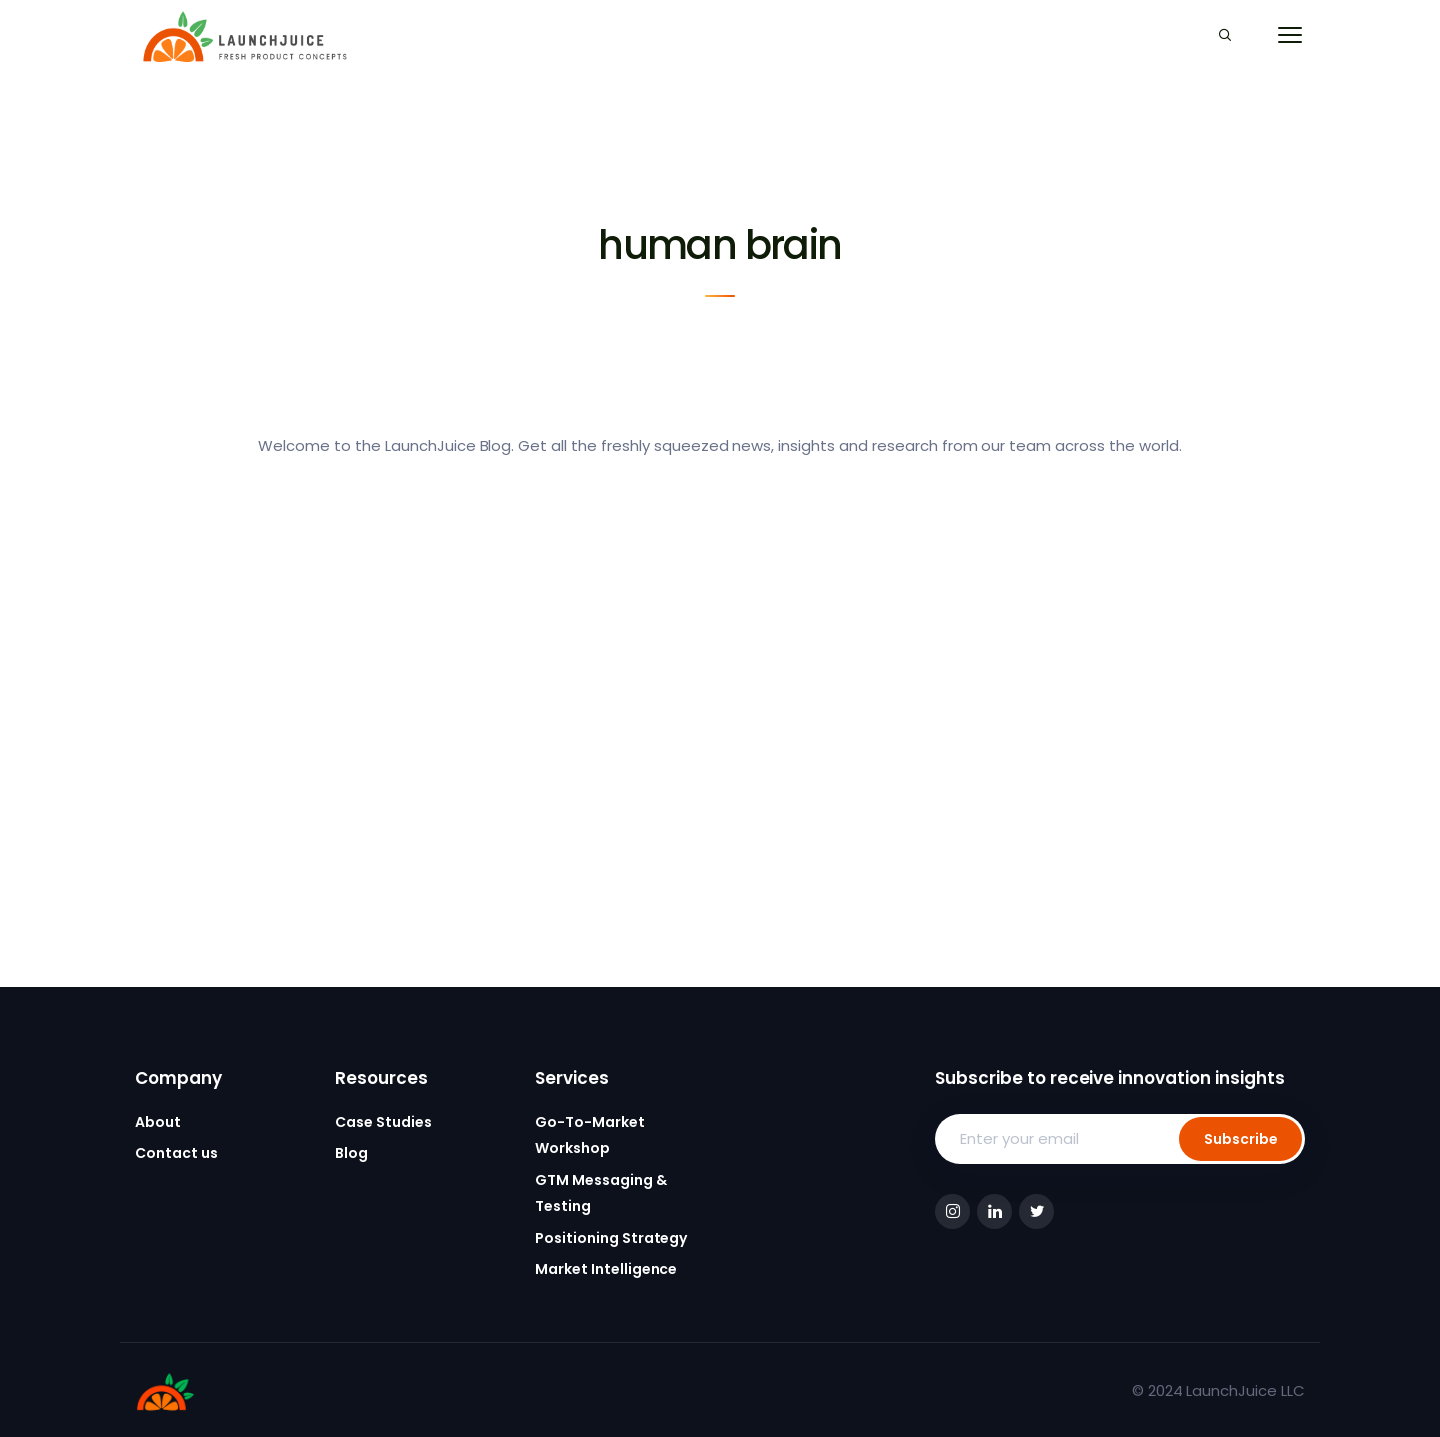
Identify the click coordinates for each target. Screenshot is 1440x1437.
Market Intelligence (606, 1269)
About (158, 1122)
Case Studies (383, 1122)
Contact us (176, 1153)
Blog (351, 1153)
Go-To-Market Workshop (590, 1135)
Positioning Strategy (611, 1238)
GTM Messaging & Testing (601, 1193)
